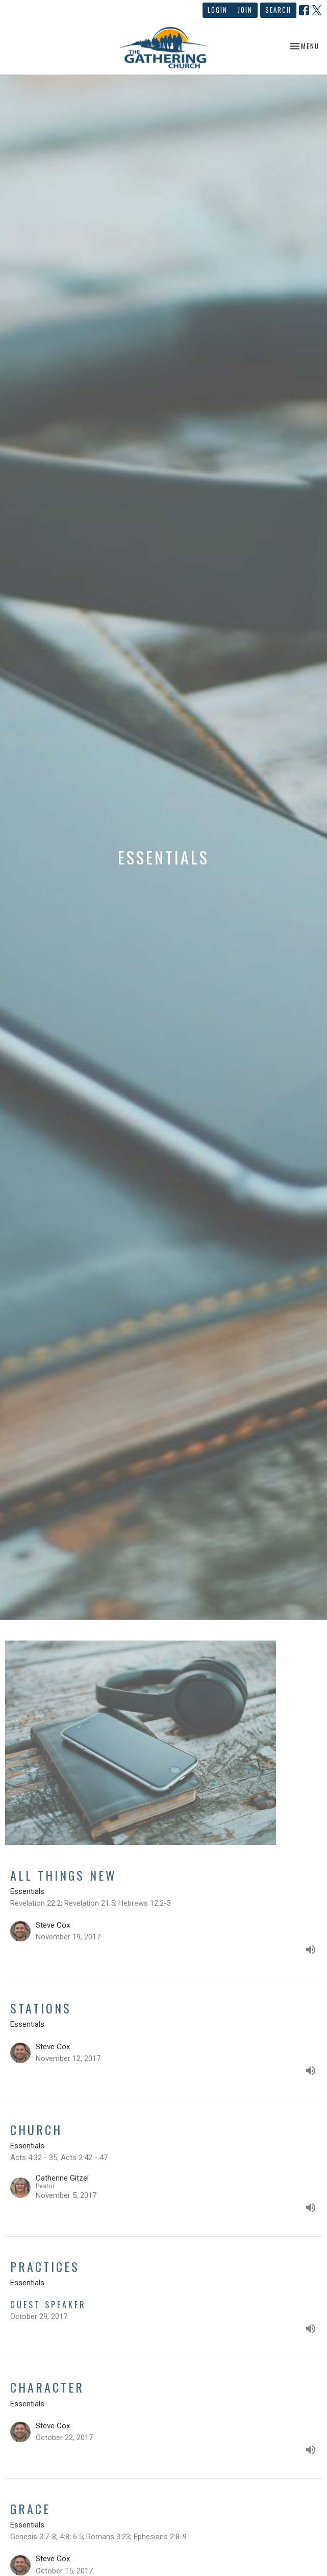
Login (218, 10)
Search (278, 10)
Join (245, 10)
